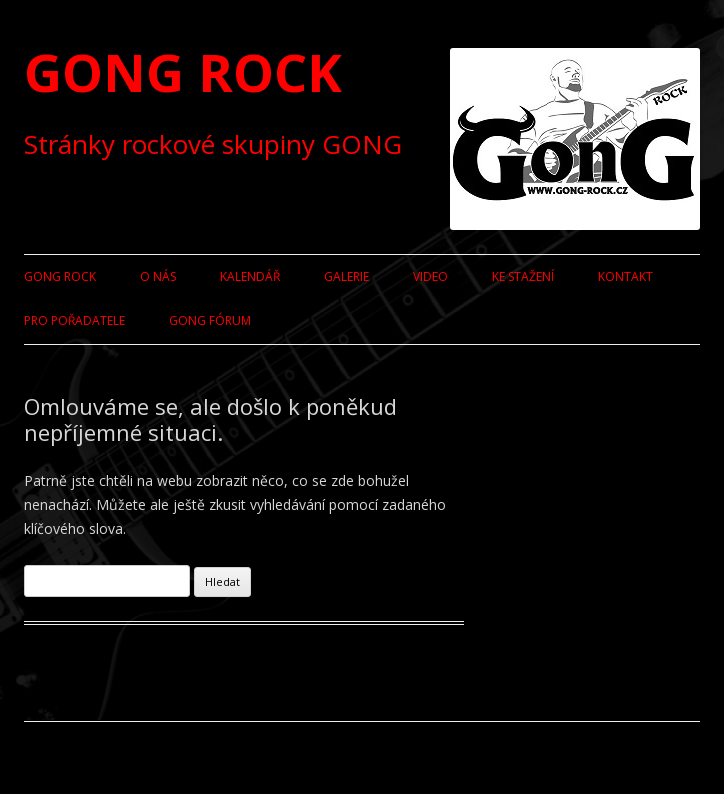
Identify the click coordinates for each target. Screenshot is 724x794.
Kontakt (625, 276)
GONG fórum (210, 320)
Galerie (346, 276)
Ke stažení (523, 276)
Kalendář (250, 276)
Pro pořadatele (74, 320)
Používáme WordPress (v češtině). (119, 757)
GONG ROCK (183, 71)
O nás (158, 276)
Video (430, 276)
